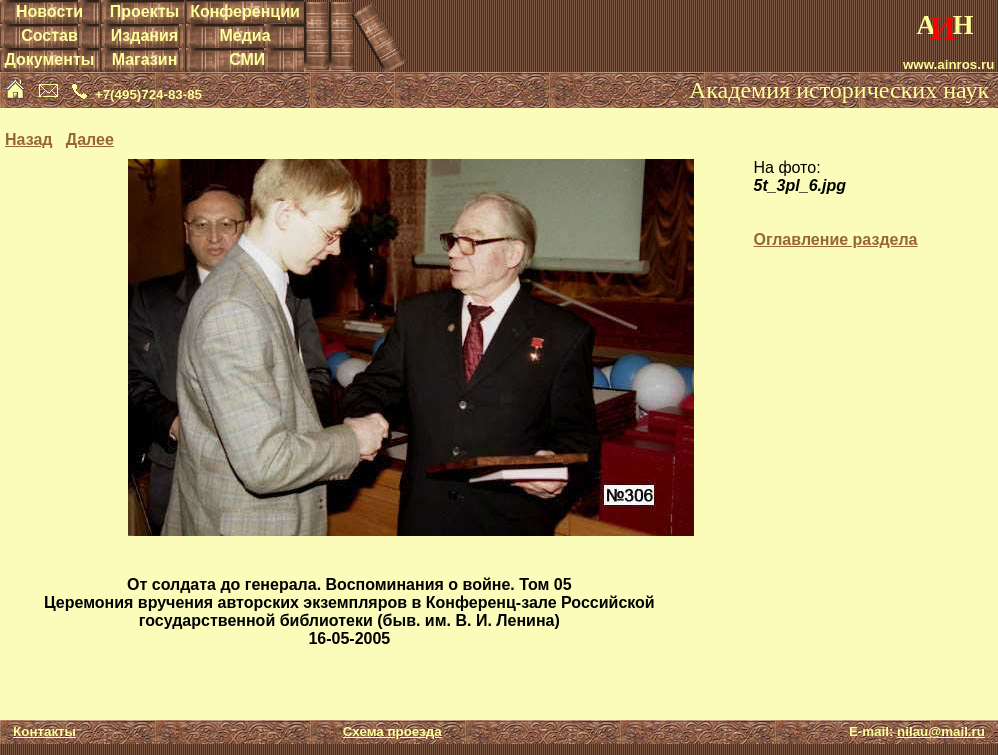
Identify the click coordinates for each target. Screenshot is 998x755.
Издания (144, 35)
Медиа (244, 35)
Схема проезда (392, 731)
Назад (28, 139)
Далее (90, 139)
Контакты (44, 731)
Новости (49, 11)
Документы (49, 59)
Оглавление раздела (835, 239)
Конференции (245, 11)
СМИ (247, 59)
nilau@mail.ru (941, 731)
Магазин (145, 59)
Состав (49, 35)
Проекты (144, 11)
